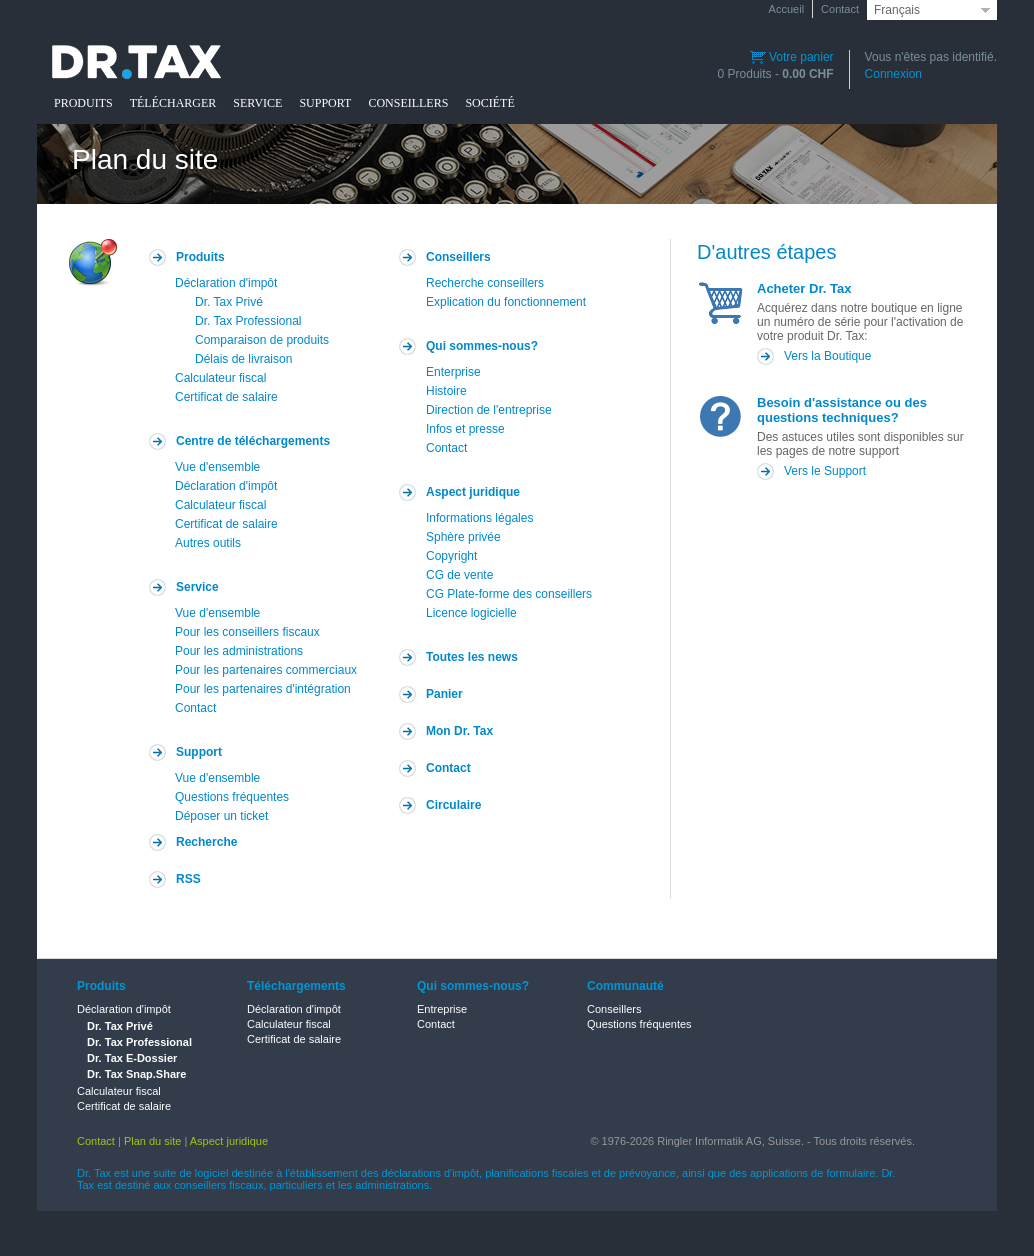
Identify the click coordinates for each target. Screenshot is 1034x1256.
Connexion (893, 74)
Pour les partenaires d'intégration (263, 689)
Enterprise (453, 372)
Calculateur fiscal (220, 378)
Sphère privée (463, 537)
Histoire (446, 391)
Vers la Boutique (827, 356)
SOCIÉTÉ (489, 103)
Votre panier (792, 57)
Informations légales (479, 518)
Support (199, 752)
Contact (840, 9)
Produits (200, 257)
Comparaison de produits (262, 340)
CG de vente (459, 575)
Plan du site (152, 1141)
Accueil (786, 9)
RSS (188, 879)
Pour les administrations (239, 651)
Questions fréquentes (232, 797)
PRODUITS (83, 103)
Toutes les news (472, 657)
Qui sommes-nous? (482, 346)
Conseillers (458, 257)
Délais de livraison (243, 359)
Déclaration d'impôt (226, 283)
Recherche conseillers (485, 283)
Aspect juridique (473, 492)
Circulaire (453, 805)
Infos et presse (465, 429)
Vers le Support (825, 471)
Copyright (451, 556)
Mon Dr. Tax (459, 731)
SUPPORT (325, 103)
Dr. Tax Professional (248, 321)
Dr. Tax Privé (229, 302)
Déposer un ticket (221, 816)
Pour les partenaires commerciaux (266, 670)
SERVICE (257, 103)
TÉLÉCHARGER (173, 103)
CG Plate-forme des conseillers (509, 594)
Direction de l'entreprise (489, 410)
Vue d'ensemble (217, 467)
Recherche (206, 842)
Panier (444, 694)
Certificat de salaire (226, 397)
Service (197, 587)
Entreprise (442, 1009)
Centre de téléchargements (253, 441)
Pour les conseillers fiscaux (247, 632)
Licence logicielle (471, 613)
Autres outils (208, 543)
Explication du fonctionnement (506, 302)
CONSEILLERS (408, 103)
